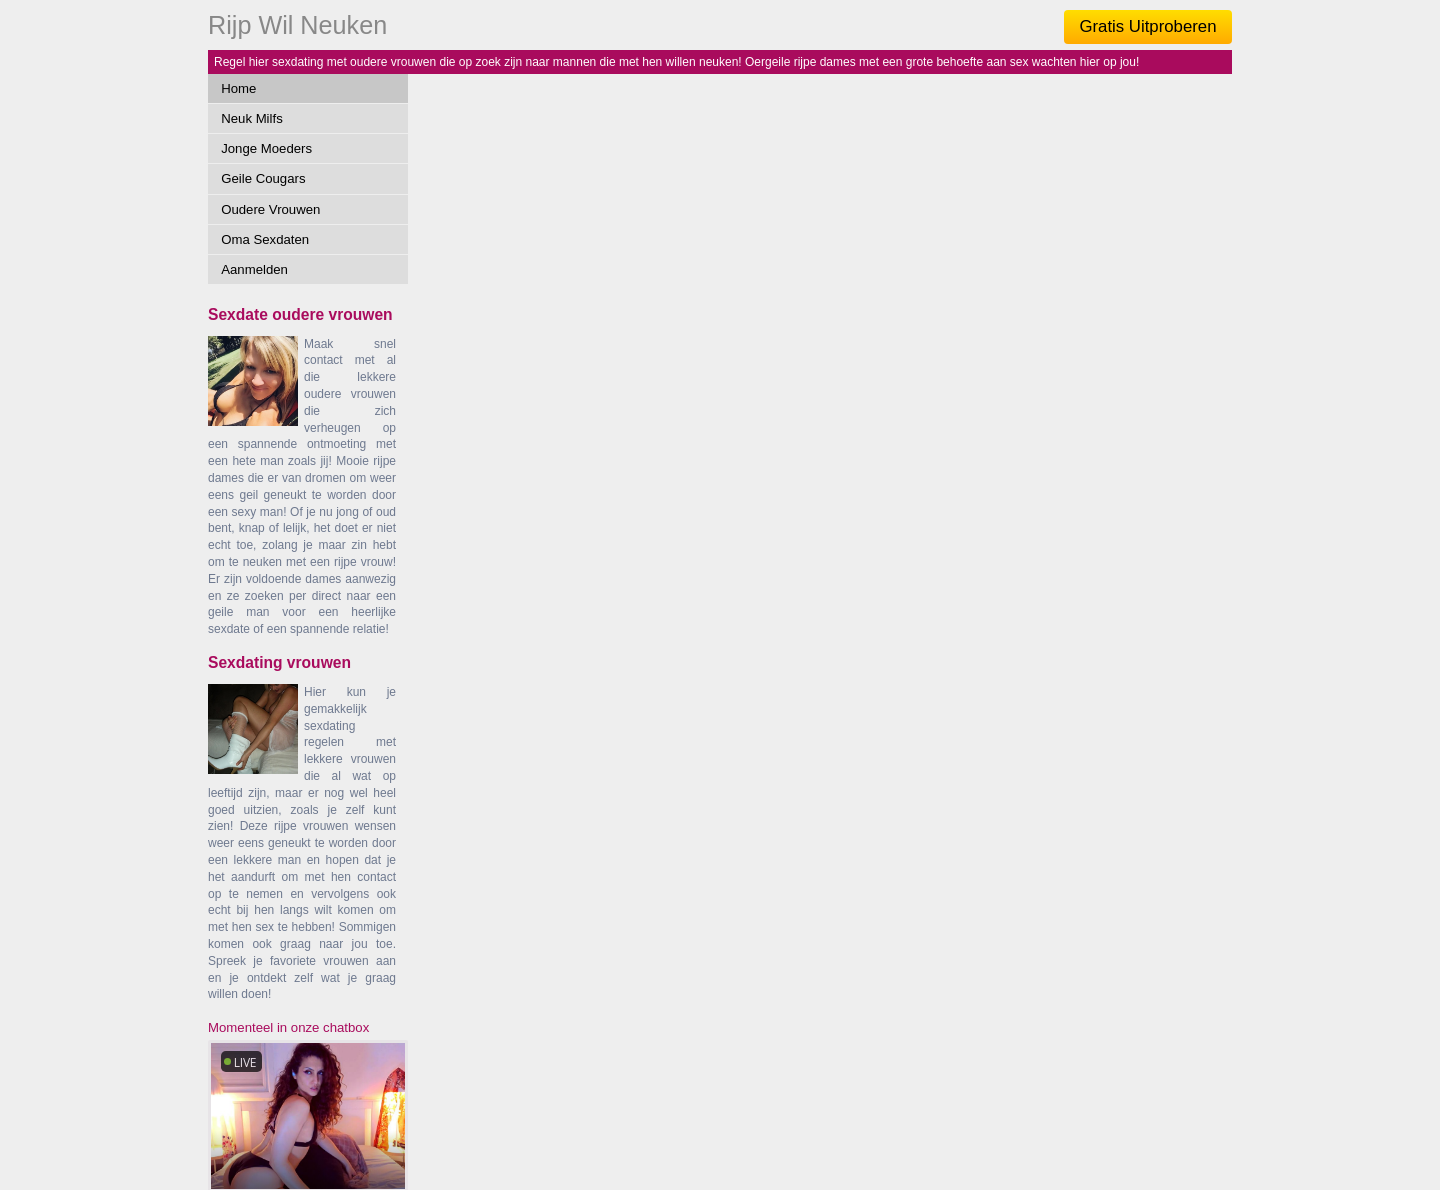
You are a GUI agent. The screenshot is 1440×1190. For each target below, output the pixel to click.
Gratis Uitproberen (1147, 26)
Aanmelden (254, 269)
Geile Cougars (263, 178)
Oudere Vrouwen (270, 209)
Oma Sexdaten (265, 239)
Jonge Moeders (266, 148)
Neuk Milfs (252, 118)
